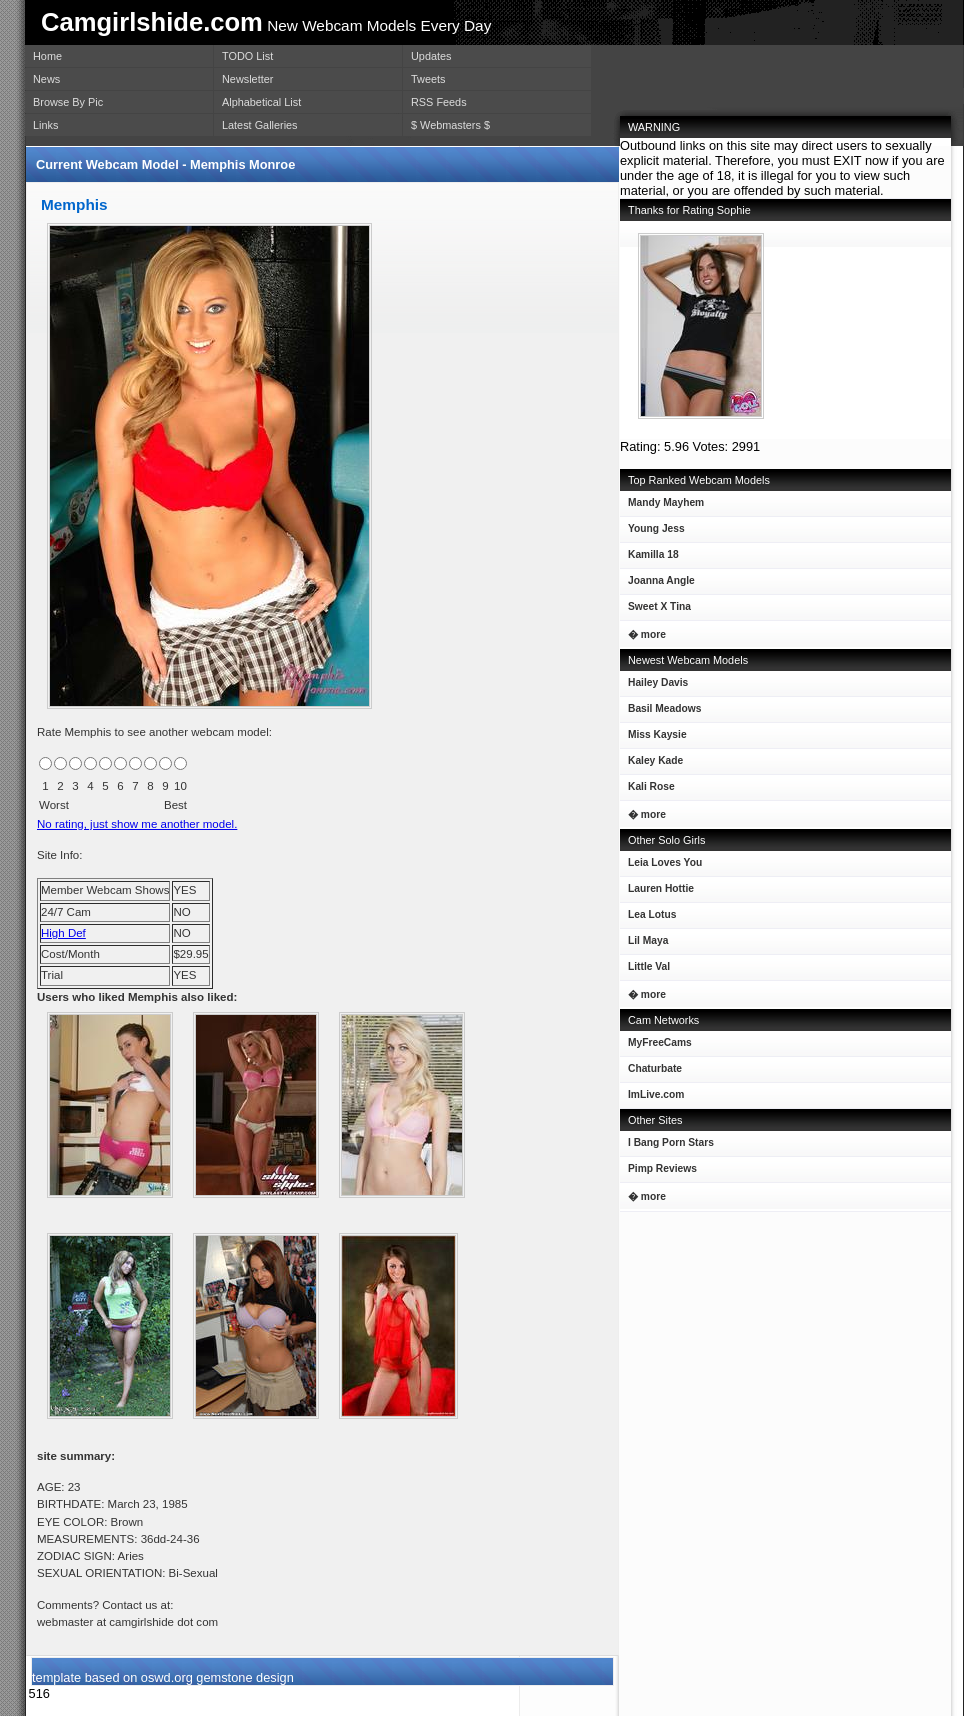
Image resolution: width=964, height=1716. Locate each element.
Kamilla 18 (649, 558)
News (46, 79)
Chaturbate (655, 1068)
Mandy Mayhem (662, 506)
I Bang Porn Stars (671, 1142)
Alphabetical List (261, 102)
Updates (431, 56)
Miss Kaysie (653, 738)
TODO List (247, 56)
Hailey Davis (654, 686)
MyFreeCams (660, 1042)
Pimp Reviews (662, 1168)
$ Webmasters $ (450, 125)
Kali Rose (647, 790)
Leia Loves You (661, 866)
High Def (63, 933)
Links (45, 125)
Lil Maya (644, 944)
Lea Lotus (648, 918)
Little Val (645, 970)
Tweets (428, 79)
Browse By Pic (68, 102)
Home (47, 56)
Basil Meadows (660, 712)
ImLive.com (656, 1094)
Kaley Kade (651, 764)
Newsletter (247, 79)
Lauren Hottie (657, 892)
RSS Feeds (439, 102)
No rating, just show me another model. (137, 824)
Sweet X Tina (655, 610)
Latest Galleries (260, 125)
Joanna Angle (657, 584)
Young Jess (652, 532)
